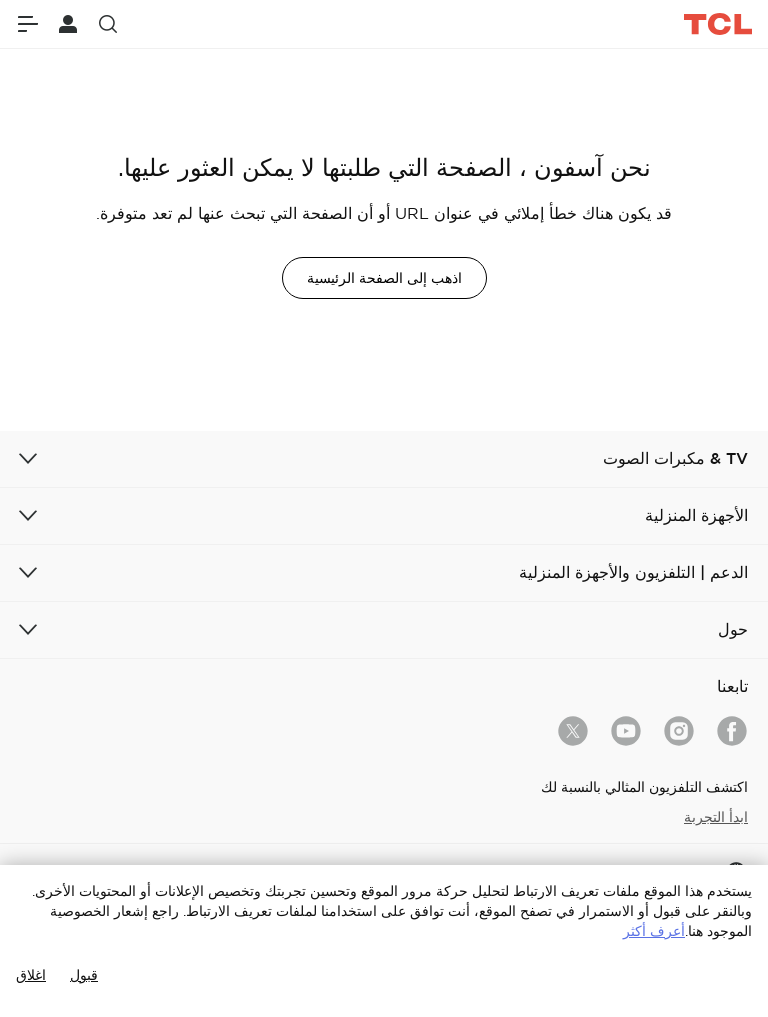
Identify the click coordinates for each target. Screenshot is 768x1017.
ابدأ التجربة (716, 817)
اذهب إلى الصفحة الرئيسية (384, 278)
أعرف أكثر (654, 931)
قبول (84, 975)
